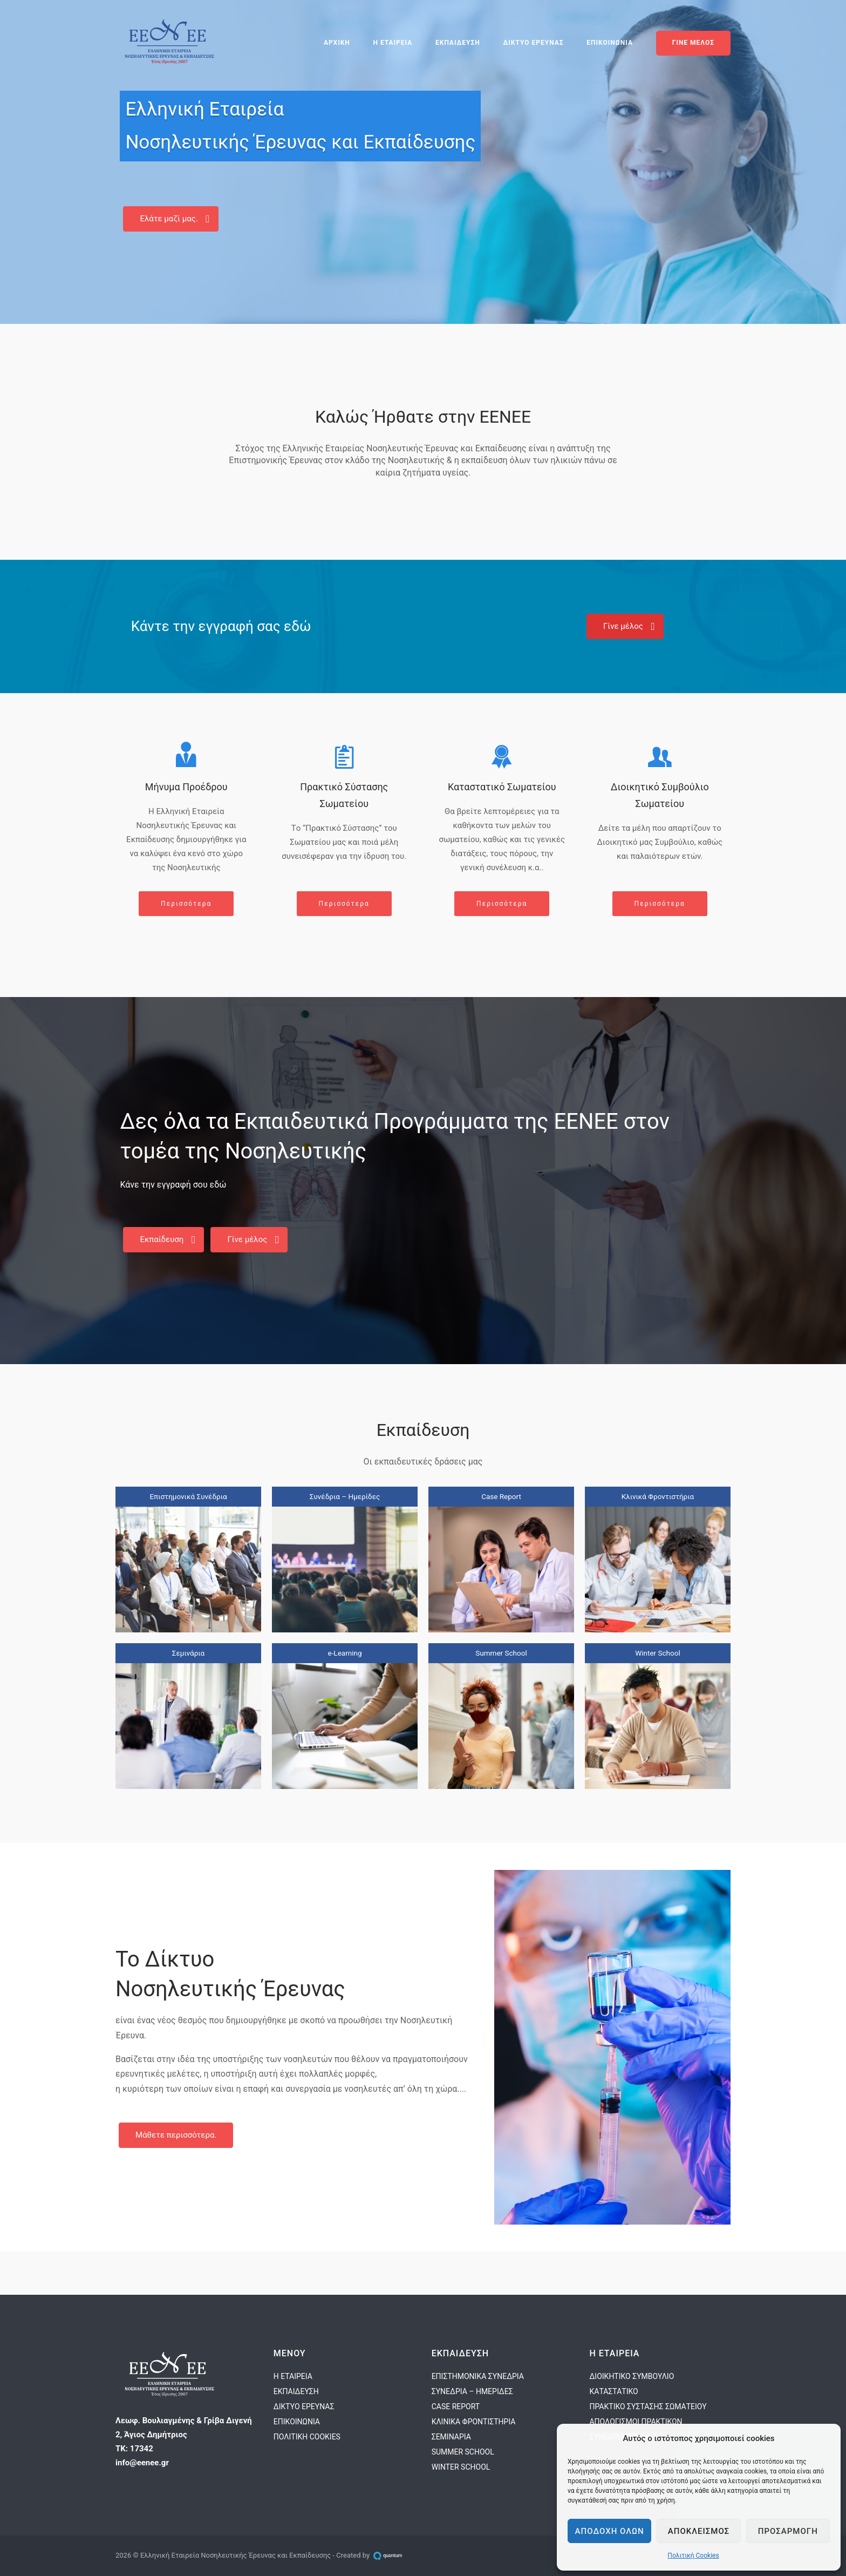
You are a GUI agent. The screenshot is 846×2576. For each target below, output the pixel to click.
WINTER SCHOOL (461, 2467)
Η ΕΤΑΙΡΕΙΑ (393, 42)
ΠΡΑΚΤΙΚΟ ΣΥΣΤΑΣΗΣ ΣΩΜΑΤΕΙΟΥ (647, 2406)
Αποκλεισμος (698, 2531)
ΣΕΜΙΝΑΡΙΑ (451, 2436)
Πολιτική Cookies (693, 2555)
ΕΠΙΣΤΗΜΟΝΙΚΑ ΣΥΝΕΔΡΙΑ (478, 2376)
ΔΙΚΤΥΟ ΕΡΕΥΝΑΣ (533, 42)
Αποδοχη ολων (609, 2531)
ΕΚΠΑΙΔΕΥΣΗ (457, 42)
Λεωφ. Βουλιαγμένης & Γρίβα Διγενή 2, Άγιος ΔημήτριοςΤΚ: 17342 (183, 2434)
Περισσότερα (186, 903)
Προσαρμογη (788, 2531)
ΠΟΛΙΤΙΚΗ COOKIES (307, 2436)
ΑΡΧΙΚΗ (337, 42)
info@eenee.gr (142, 2462)
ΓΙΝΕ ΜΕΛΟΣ (693, 42)
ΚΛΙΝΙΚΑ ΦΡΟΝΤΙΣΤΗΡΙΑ (474, 2421)
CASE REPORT (456, 2406)
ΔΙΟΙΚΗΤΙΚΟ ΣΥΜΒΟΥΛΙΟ (631, 2376)
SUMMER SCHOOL (463, 2452)
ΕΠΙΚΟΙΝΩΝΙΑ (609, 42)
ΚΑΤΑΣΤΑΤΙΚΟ (613, 2391)
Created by (371, 2555)
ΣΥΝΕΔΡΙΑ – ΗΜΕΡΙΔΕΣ (472, 2391)
